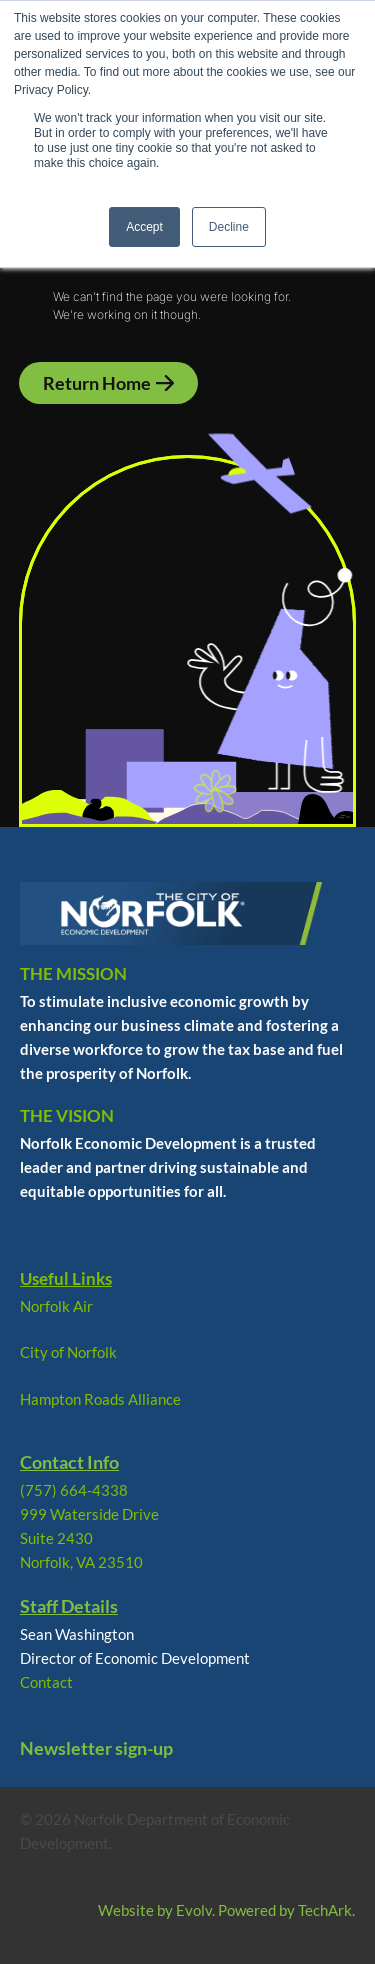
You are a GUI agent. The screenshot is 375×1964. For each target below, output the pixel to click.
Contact (46, 1682)
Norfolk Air (56, 1306)
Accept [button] (144, 227)
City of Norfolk (68, 1352)
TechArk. (326, 1910)
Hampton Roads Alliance (100, 1399)
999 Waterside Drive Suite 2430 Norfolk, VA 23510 (89, 1538)
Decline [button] (229, 227)
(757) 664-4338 (74, 1490)
